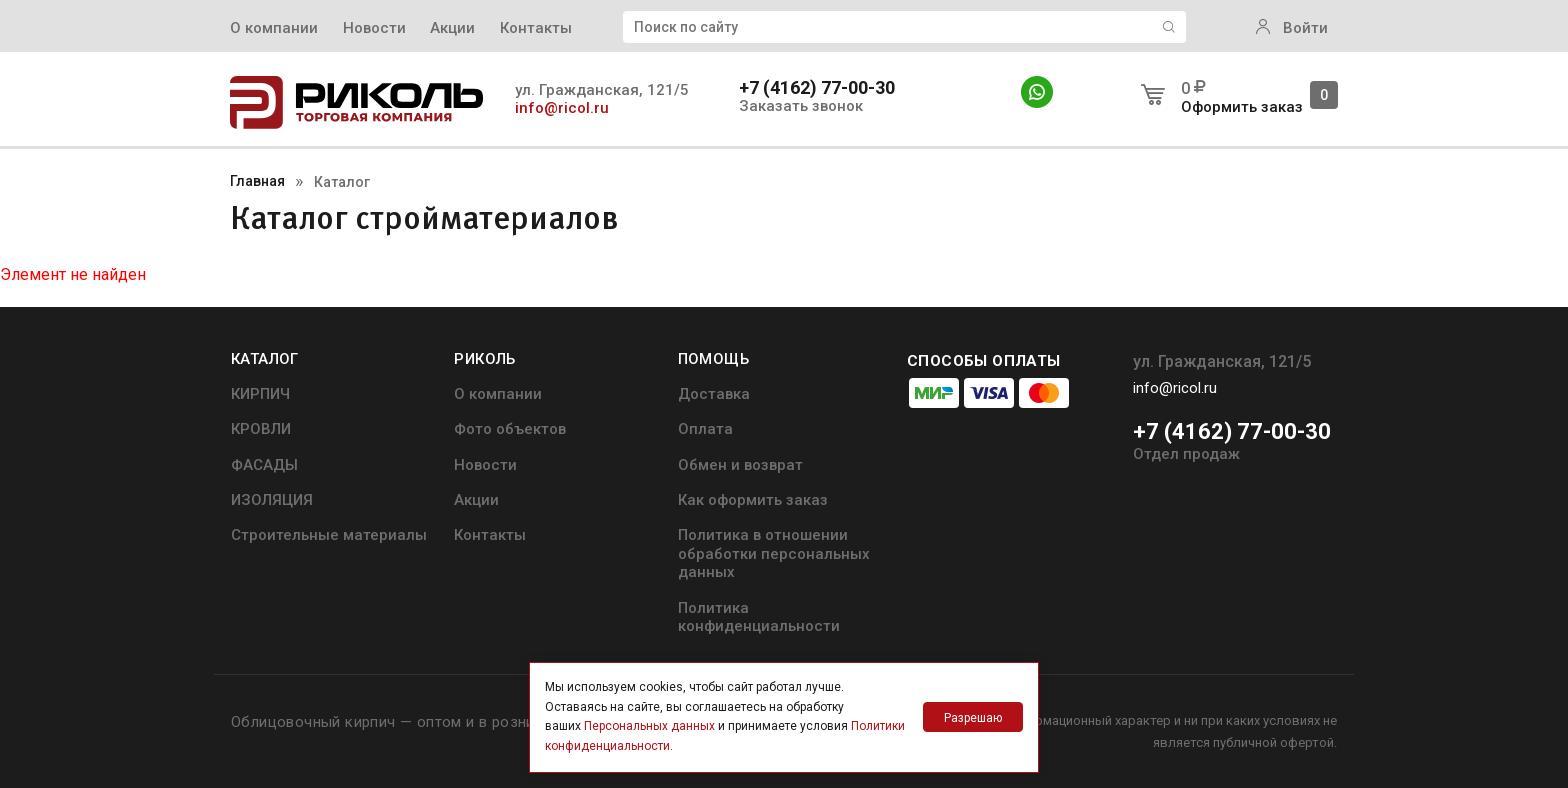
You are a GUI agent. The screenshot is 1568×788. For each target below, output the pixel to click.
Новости (374, 28)
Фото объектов (510, 429)
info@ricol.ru (562, 108)
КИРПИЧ (260, 394)
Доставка (714, 394)
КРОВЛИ (261, 429)
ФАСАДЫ (264, 465)
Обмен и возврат (740, 465)
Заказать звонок (801, 106)
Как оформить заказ (753, 500)
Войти (1292, 28)
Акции (452, 28)
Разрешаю (973, 718)
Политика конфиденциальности (759, 617)
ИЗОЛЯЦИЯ (272, 500)
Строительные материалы (329, 535)
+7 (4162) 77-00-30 (817, 88)
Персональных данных (649, 726)
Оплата (705, 429)
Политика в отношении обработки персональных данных (774, 553)
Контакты (536, 28)
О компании (274, 28)
